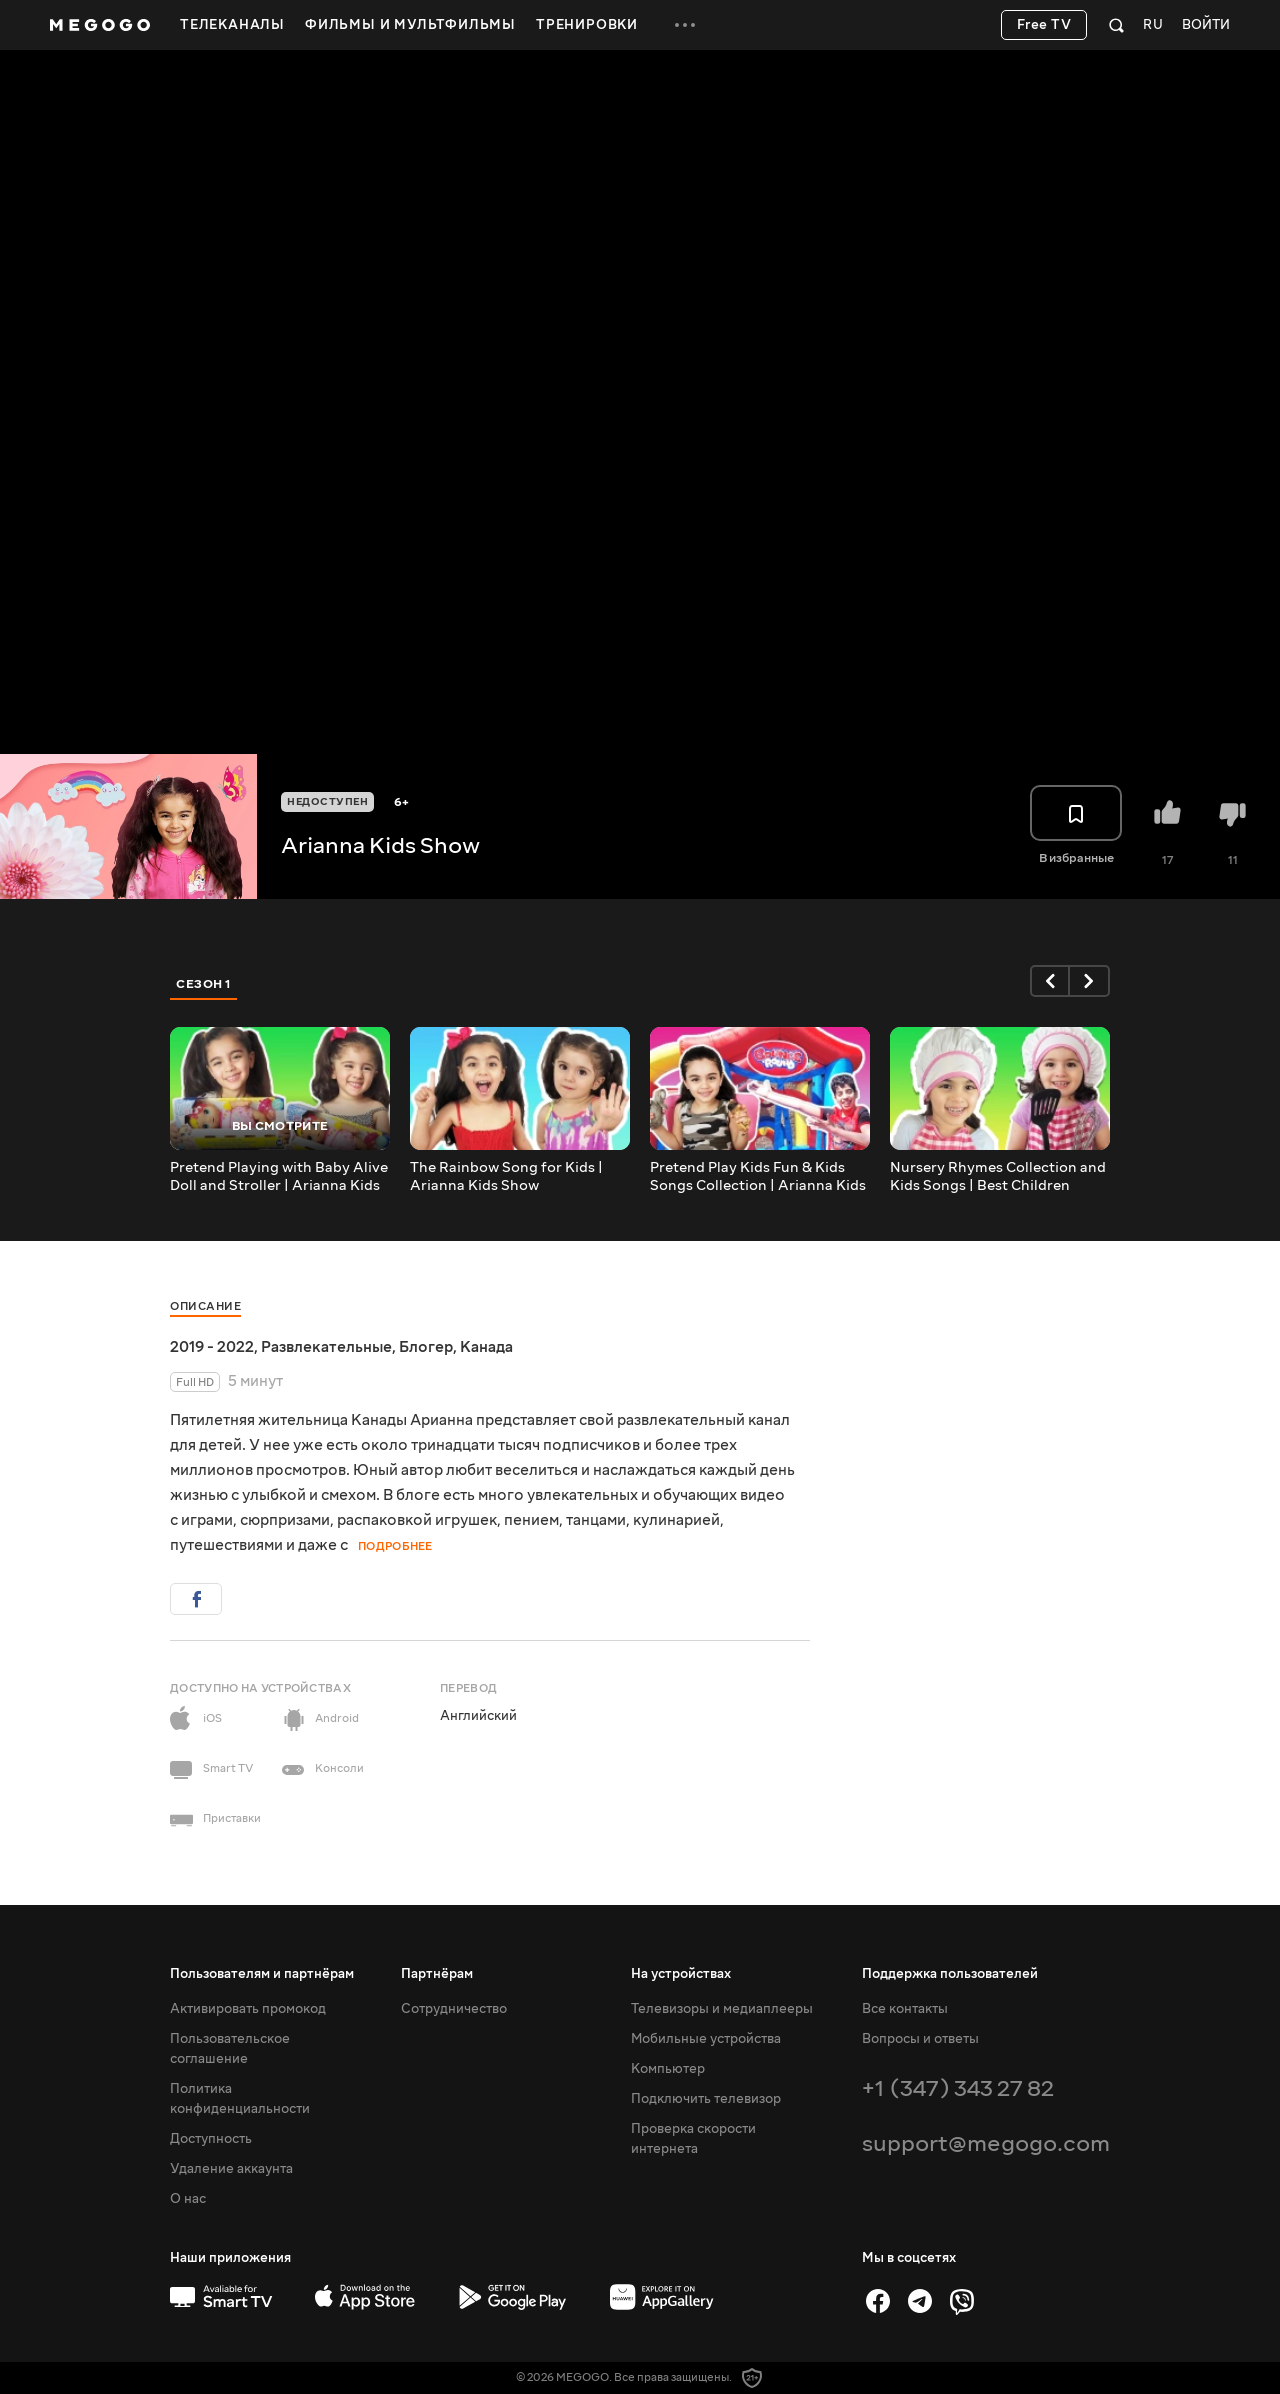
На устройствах (681, 1974)
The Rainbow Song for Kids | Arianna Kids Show (506, 1177)
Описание (205, 1306)
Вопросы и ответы (920, 2039)
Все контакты (905, 2009)
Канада (486, 1347)
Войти (1206, 25)
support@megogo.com (986, 2143)
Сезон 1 (204, 984)
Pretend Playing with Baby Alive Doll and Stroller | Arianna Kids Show (279, 1177)
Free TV (1044, 25)
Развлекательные (326, 1347)
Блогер (426, 1347)
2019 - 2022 (212, 1347)
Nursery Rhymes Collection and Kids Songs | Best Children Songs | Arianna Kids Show (998, 1177)
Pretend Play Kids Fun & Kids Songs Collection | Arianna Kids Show (758, 1177)
